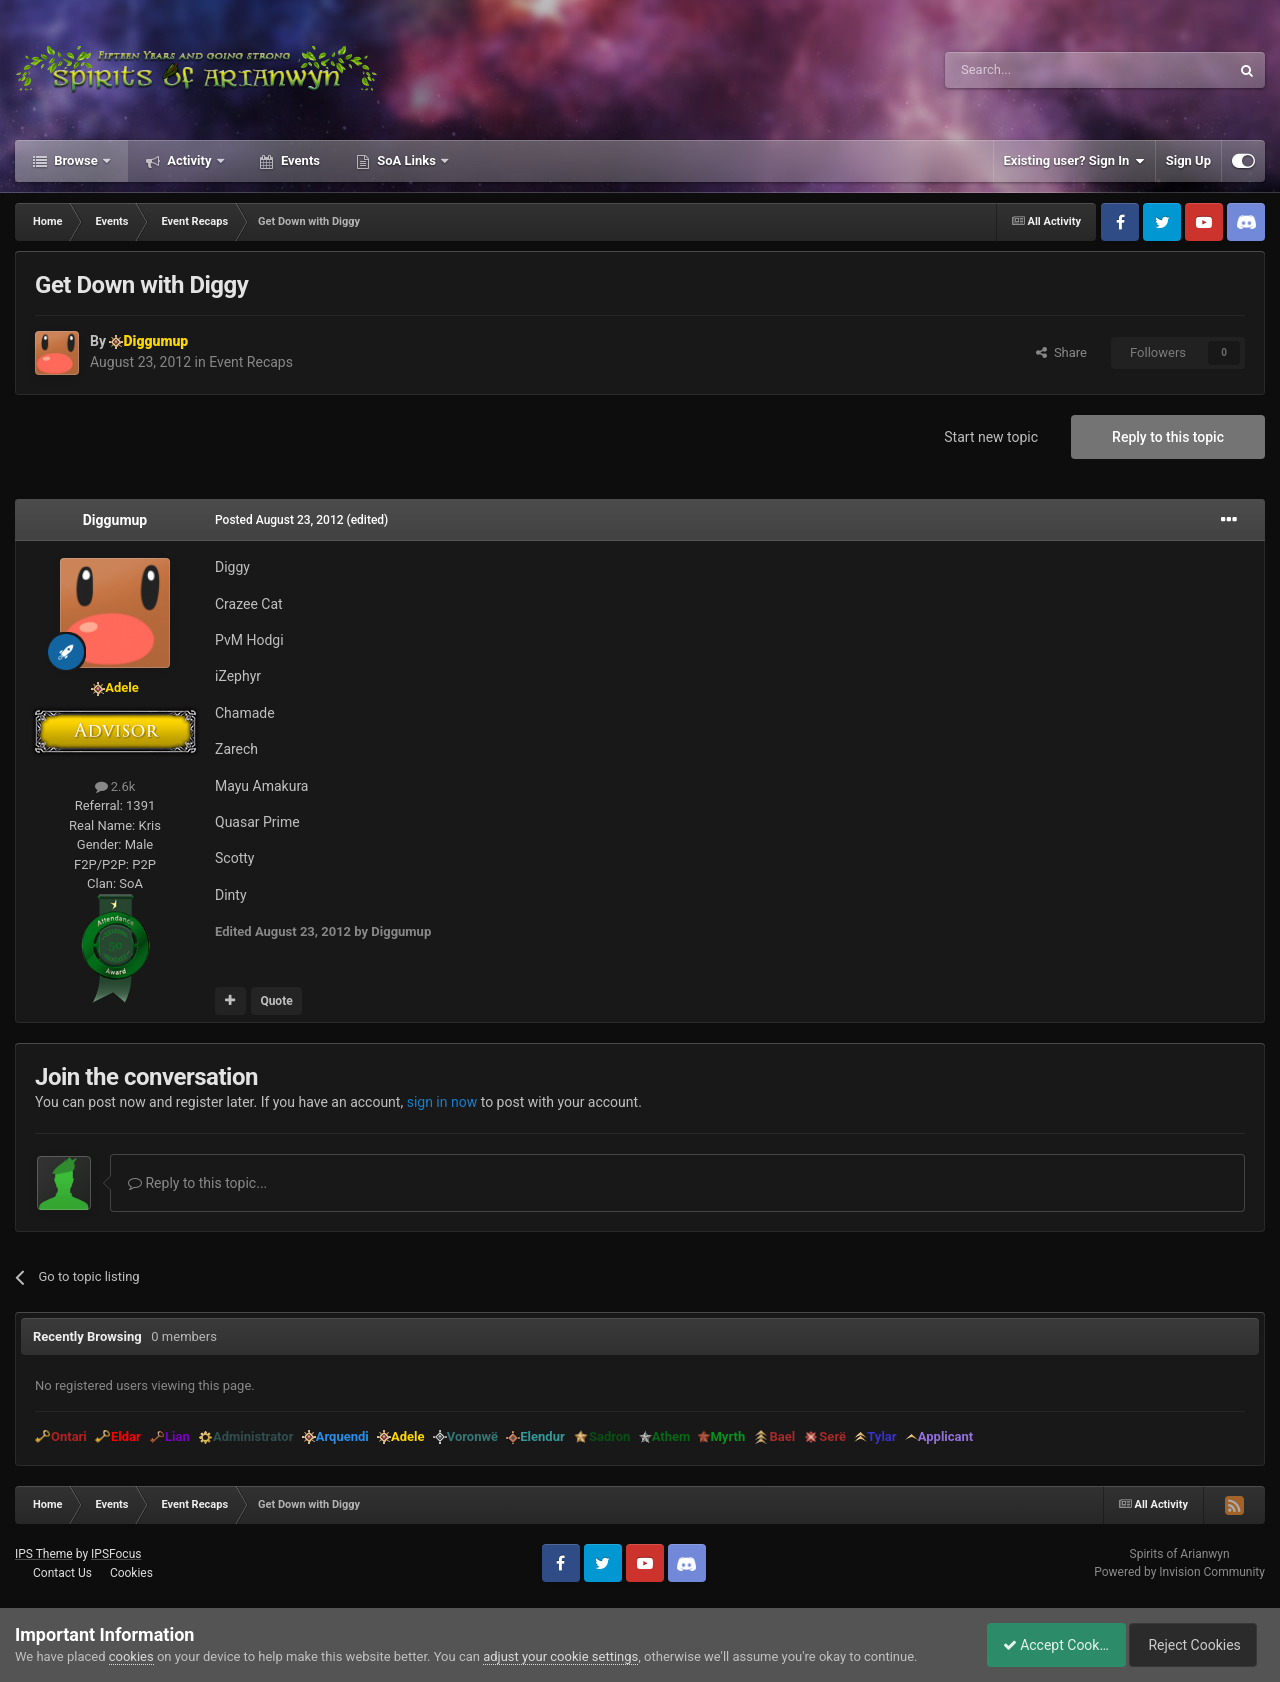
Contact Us (62, 1573)
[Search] (1040, 70)
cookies (131, 1656)
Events (299, 160)
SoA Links (406, 160)
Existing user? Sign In (1074, 161)
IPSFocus (116, 1554)
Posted (279, 520)
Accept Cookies (1045, 1645)
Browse (76, 160)
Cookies (131, 1573)
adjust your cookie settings (560, 1656)
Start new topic (991, 437)
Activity (189, 160)
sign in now (442, 1102)
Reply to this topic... (197, 1183)
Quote (276, 1001)
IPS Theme (44, 1554)
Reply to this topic (1168, 437)
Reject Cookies (1196, 1645)
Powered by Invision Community (1179, 1572)
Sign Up (1188, 160)
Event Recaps (251, 362)
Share (1061, 352)
